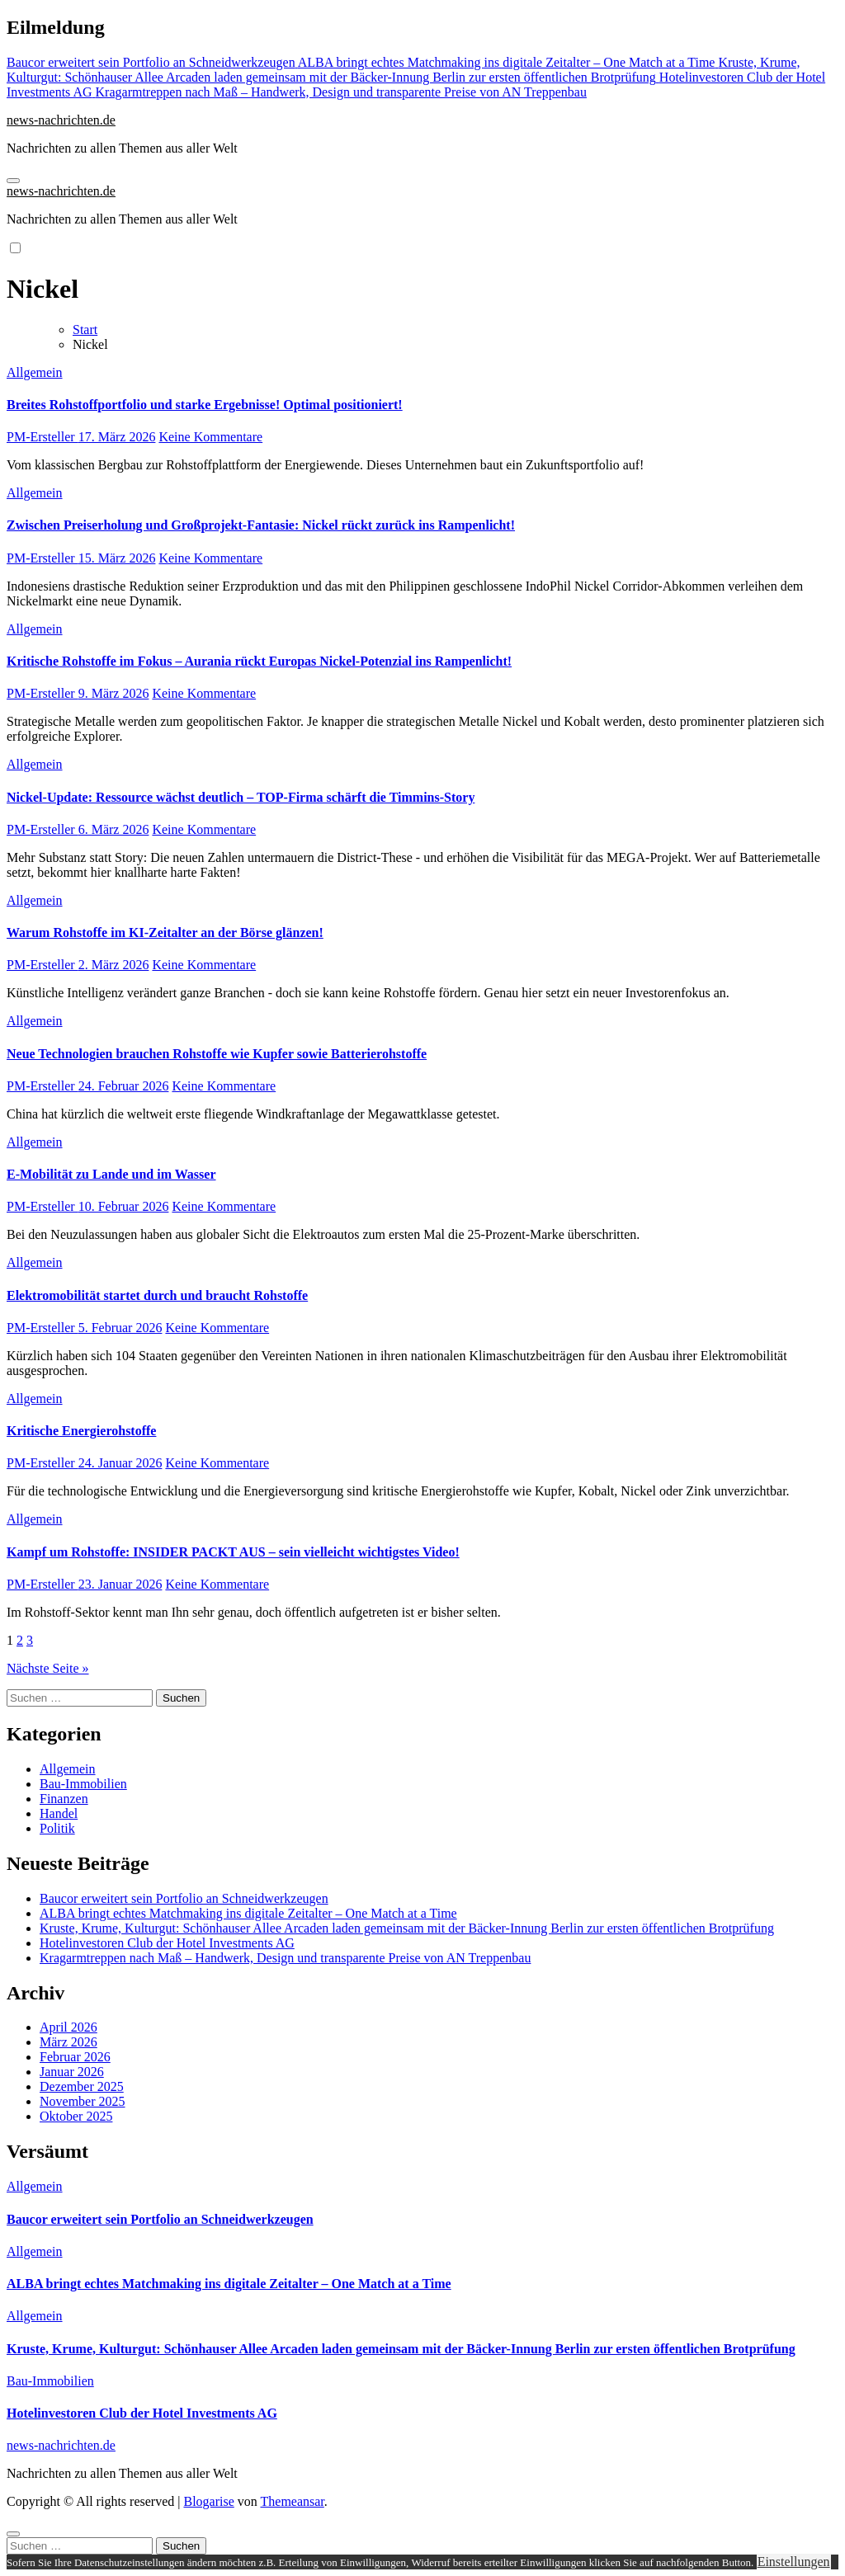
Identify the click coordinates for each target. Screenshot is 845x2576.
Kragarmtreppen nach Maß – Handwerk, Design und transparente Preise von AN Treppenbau (285, 1958)
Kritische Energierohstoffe (81, 1431)
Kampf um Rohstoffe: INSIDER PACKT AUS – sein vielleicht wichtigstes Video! (233, 1552)
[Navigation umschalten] (13, 180)
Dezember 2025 (82, 2086)
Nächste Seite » (48, 1668)
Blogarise (208, 2501)
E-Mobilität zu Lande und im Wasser (111, 1174)
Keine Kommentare (210, 437)
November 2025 (82, 2101)
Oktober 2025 (76, 2116)
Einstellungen (794, 2562)
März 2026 (68, 2042)
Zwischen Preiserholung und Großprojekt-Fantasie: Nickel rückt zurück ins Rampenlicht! (261, 525)
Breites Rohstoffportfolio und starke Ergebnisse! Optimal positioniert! (205, 405)
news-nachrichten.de (61, 120)
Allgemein (35, 372)
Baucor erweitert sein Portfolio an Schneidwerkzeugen (184, 1898)
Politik (57, 1828)
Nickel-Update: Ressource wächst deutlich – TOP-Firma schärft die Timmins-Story (240, 797)
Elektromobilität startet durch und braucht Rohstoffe (157, 1295)
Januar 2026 (72, 2072)
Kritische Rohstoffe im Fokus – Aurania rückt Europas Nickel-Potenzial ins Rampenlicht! (259, 661)
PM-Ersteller (42, 437)
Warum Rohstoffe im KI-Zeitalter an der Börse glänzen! (165, 932)
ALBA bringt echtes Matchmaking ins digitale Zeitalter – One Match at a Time (248, 1913)
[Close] (13, 2533)
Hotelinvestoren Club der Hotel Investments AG (167, 1943)
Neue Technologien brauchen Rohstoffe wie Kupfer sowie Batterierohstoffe (217, 1054)
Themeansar (292, 2501)
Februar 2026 (75, 2057)
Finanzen (64, 1799)
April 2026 (68, 2027)
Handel (59, 1813)
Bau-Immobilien (83, 1784)
